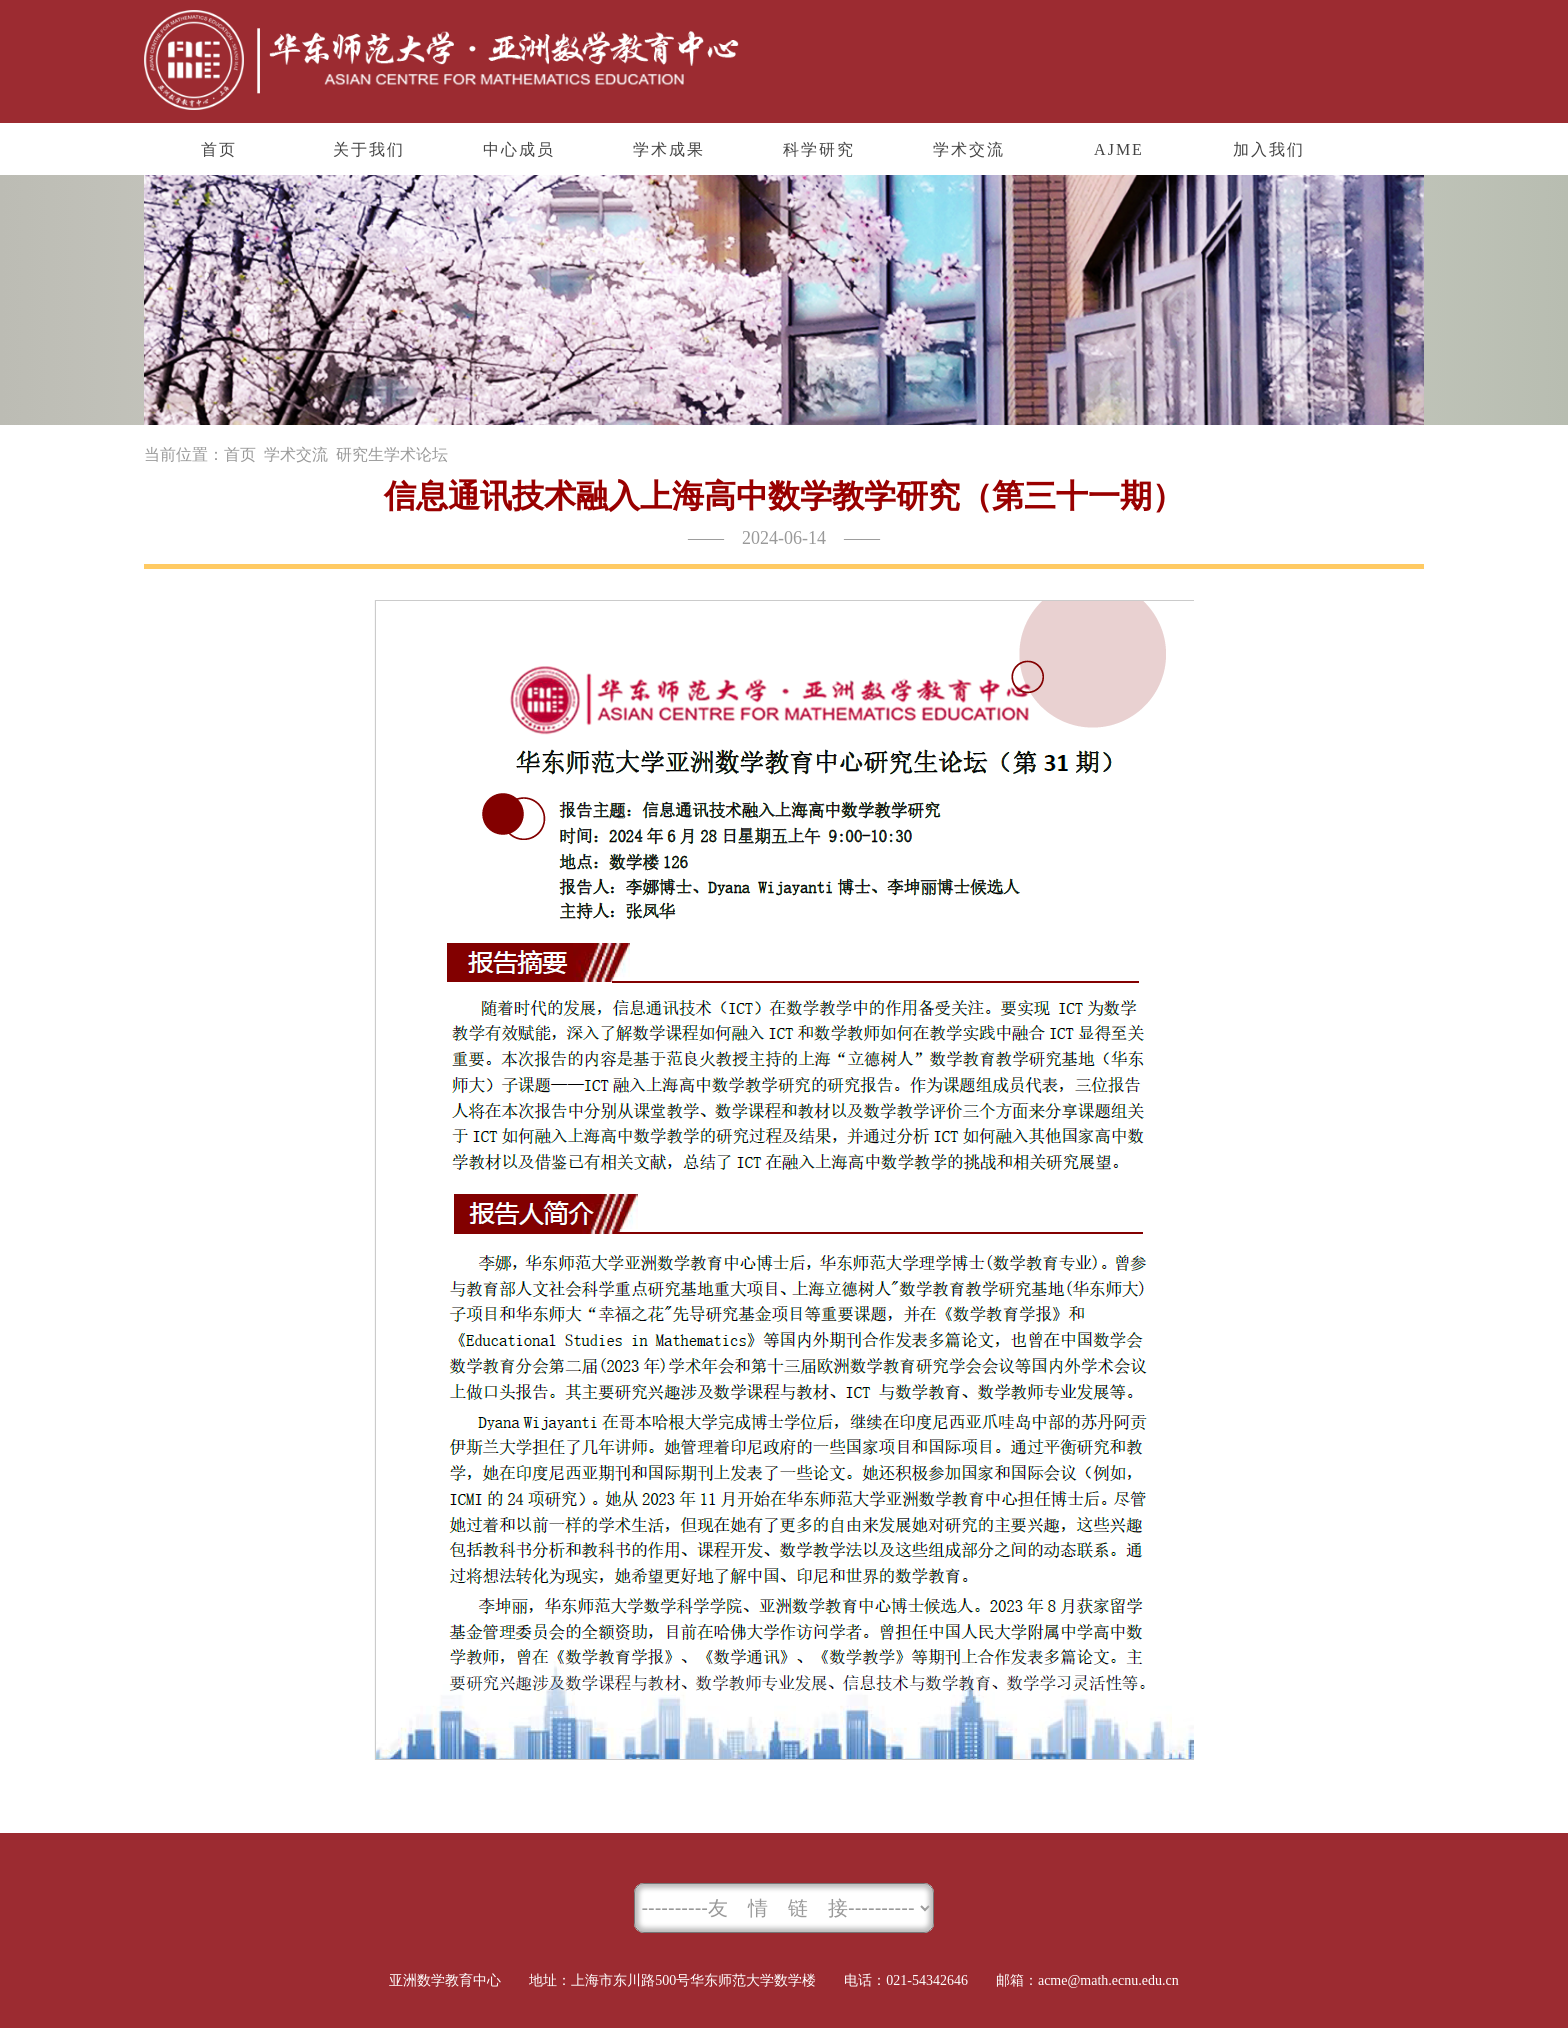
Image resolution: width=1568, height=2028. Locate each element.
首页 (240, 454)
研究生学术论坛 (392, 454)
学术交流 (296, 454)
